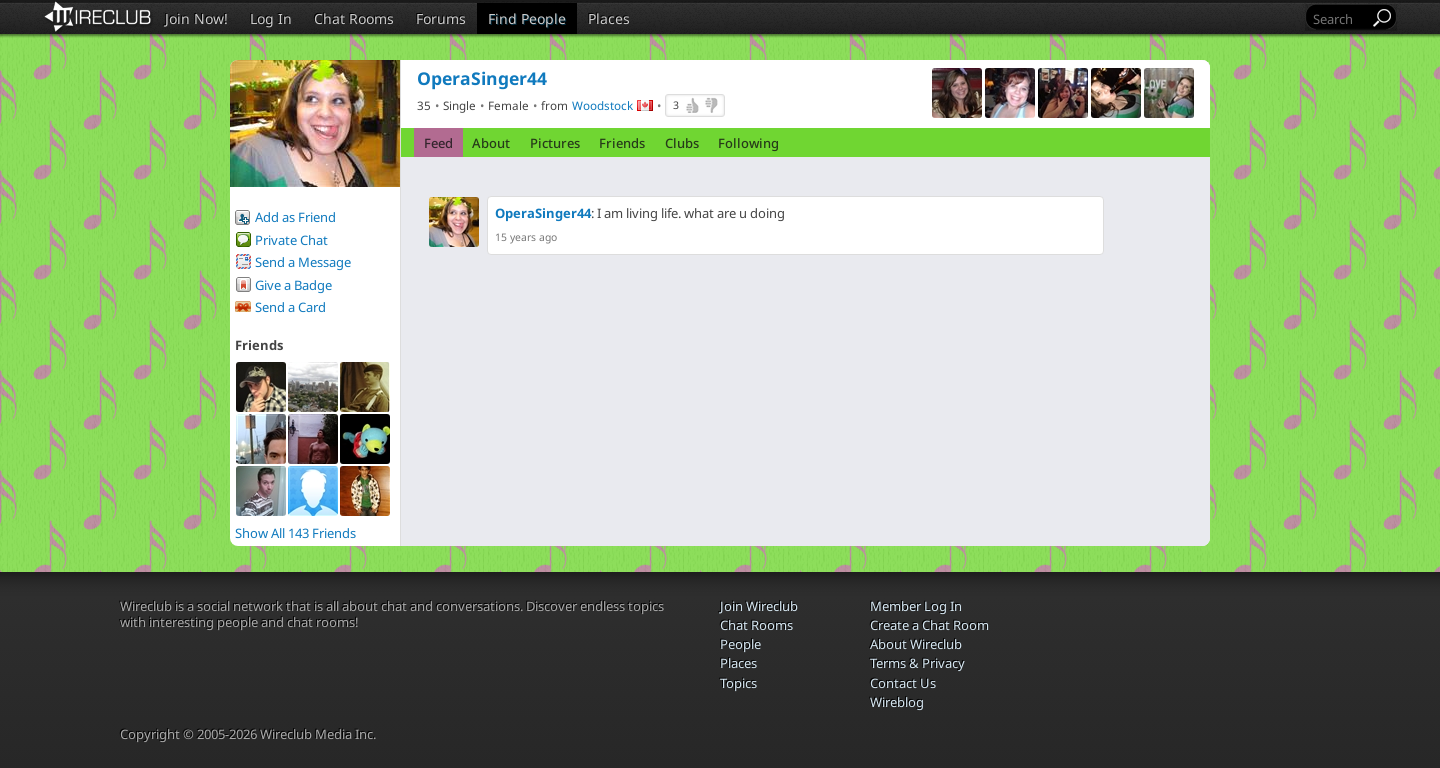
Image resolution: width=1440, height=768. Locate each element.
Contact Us (903, 683)
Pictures (555, 143)
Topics (738, 683)
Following (748, 143)
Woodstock (602, 105)
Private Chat (291, 240)
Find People (527, 18)
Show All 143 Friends (295, 533)
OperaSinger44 (543, 213)
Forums (441, 18)
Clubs (682, 143)
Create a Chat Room (929, 625)
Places (609, 18)
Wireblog (897, 702)
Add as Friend (295, 217)
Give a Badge (293, 285)
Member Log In (916, 606)
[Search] (1339, 18)
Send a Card (290, 307)
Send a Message (303, 262)
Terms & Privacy (917, 663)
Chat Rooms (354, 18)
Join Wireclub (759, 606)
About (491, 143)
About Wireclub (916, 644)
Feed (438, 143)
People (740, 644)
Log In (271, 18)
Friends (622, 143)
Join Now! (196, 18)
